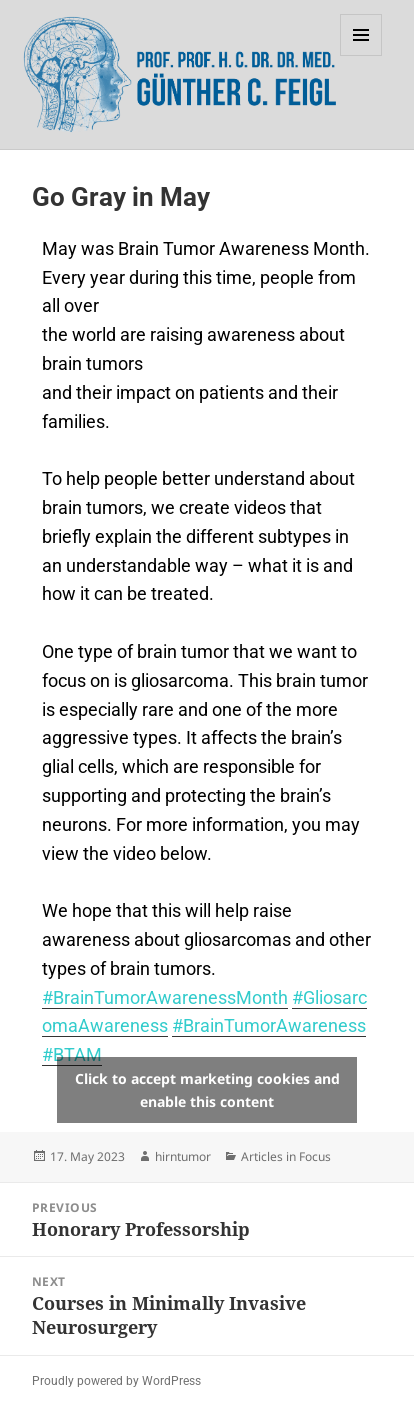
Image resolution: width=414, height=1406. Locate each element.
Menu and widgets (361, 55)
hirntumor (183, 1156)
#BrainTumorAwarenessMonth (165, 997)
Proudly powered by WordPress (116, 1381)
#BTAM (72, 1054)
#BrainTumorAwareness (269, 1025)
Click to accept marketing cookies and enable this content (207, 1090)
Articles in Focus (286, 1156)
